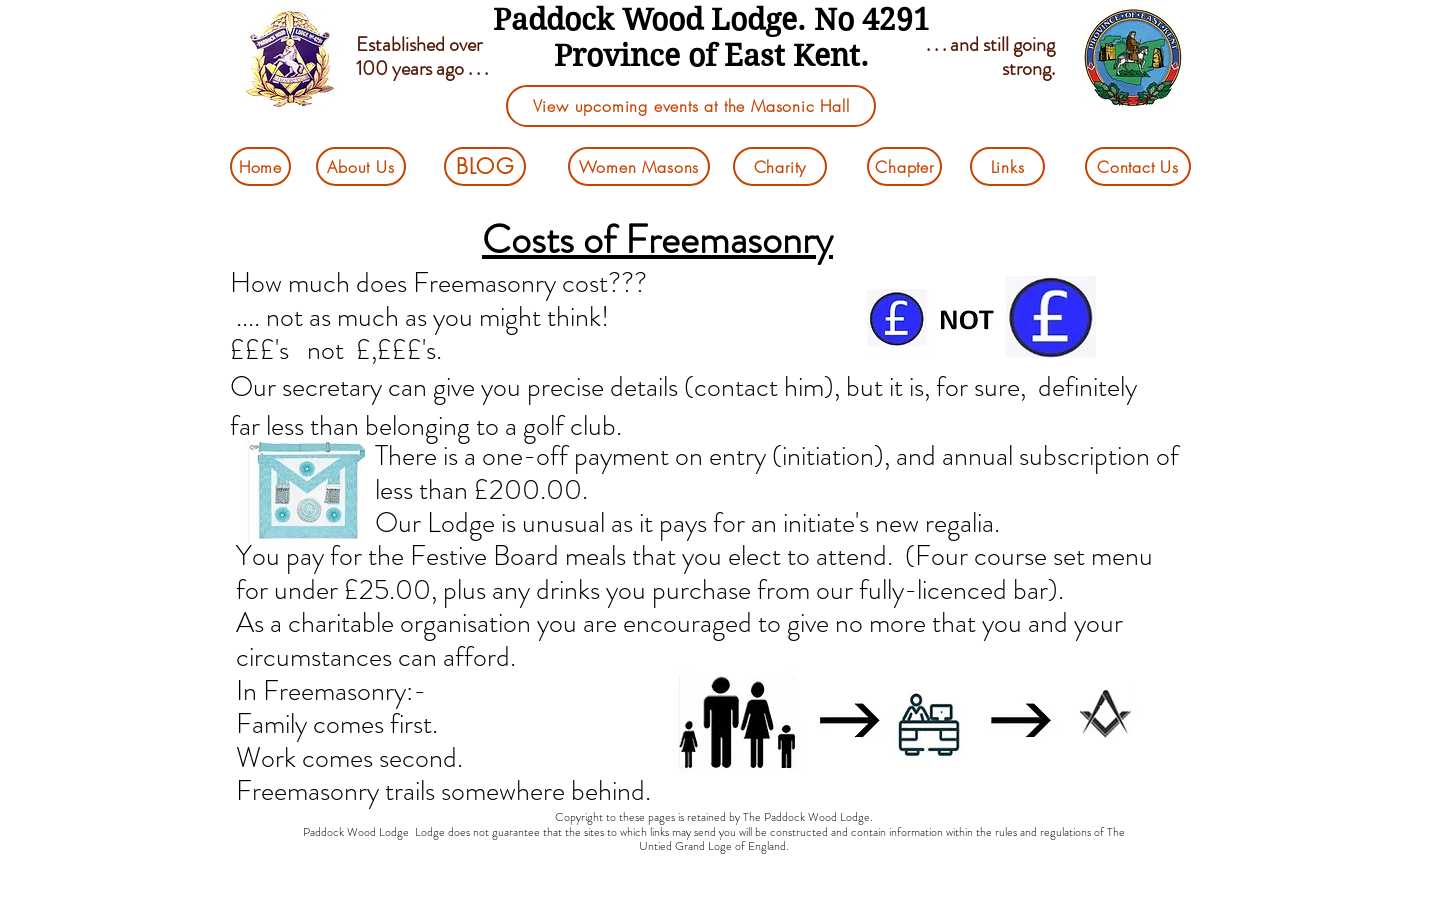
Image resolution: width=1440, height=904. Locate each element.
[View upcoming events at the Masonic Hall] (691, 106)
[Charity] (780, 166)
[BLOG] (485, 166)
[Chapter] (904, 166)
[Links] (1007, 166)
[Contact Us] (1138, 166)
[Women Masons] (639, 166)
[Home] (260, 166)
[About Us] (361, 166)
